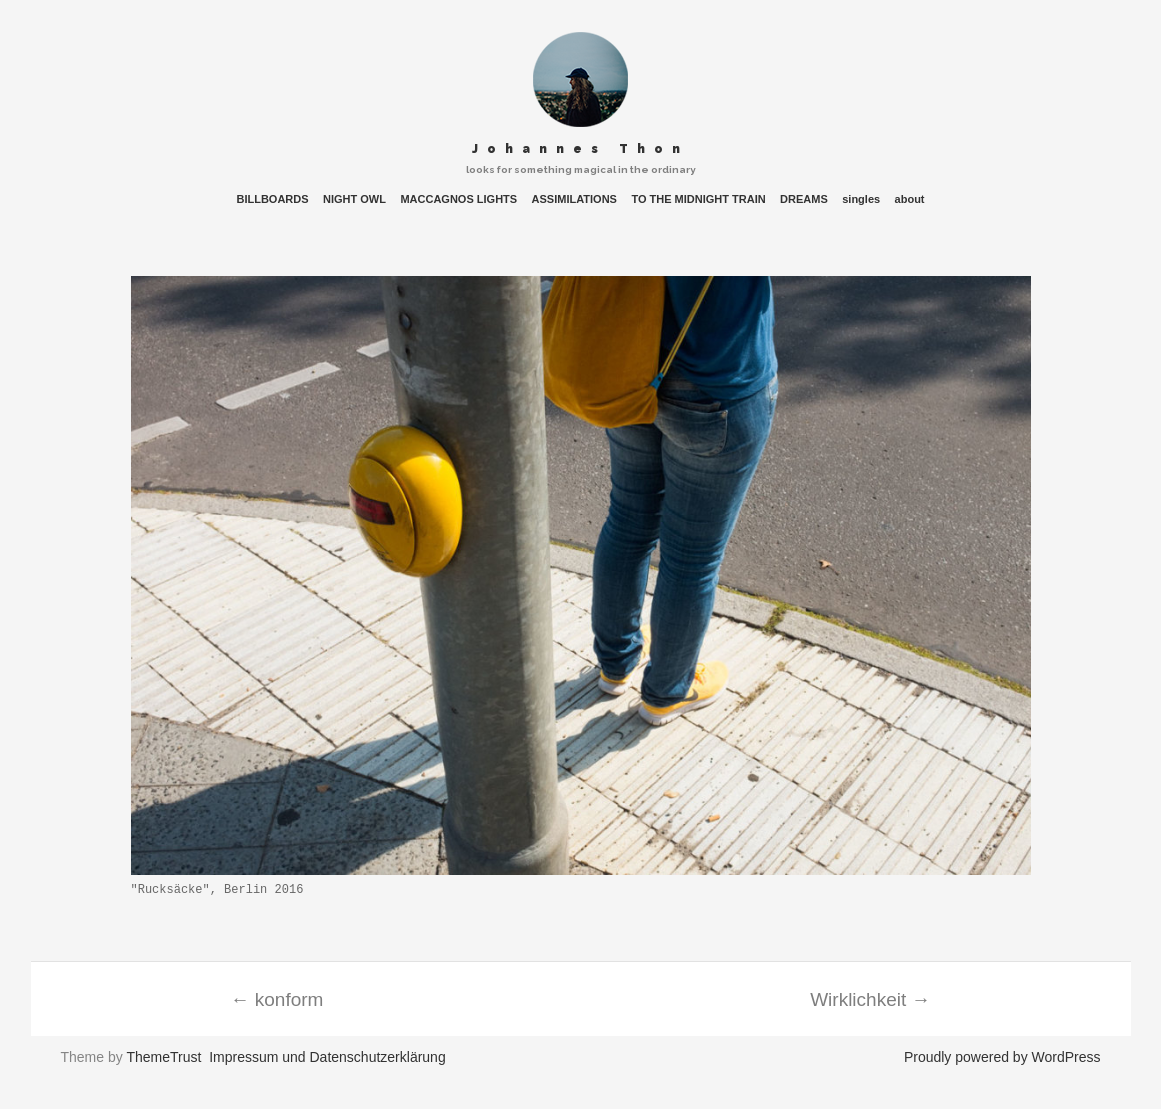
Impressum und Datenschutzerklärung (327, 1057)
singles (861, 199)
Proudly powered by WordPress (1002, 1057)
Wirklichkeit (870, 999)
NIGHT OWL (354, 199)
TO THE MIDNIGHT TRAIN (698, 199)
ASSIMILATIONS (574, 199)
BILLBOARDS (272, 199)
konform (277, 999)
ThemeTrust (163, 1057)
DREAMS (804, 199)
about (910, 199)
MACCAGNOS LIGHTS (458, 199)
